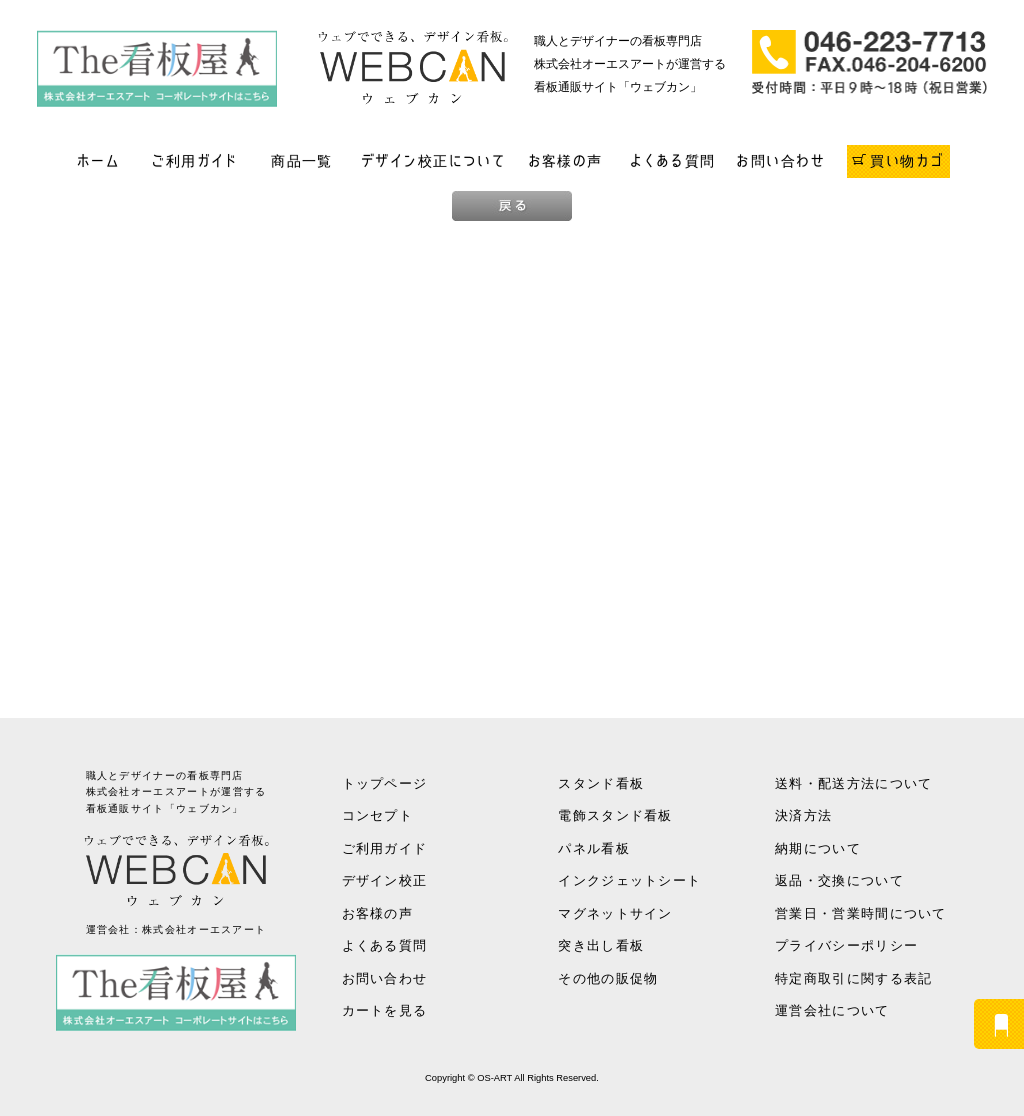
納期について (818, 848)
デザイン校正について (433, 160)
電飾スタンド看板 (615, 815)
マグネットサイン (615, 913)
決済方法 (803, 815)
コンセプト (378, 815)
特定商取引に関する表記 (853, 978)
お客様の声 (565, 160)
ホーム (98, 160)
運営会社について (832, 1010)
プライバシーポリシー (846, 945)
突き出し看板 (601, 945)
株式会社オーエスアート (204, 929)
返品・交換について (839, 880)
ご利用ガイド (194, 160)
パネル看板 (594, 848)
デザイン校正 (385, 880)
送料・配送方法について (853, 783)
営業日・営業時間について (861, 913)
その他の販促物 (608, 978)
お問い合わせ (780, 160)
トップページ (385, 783)
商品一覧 (302, 160)
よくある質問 (673, 160)
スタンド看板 (601, 783)
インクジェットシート (629, 880)
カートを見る (385, 1010)
